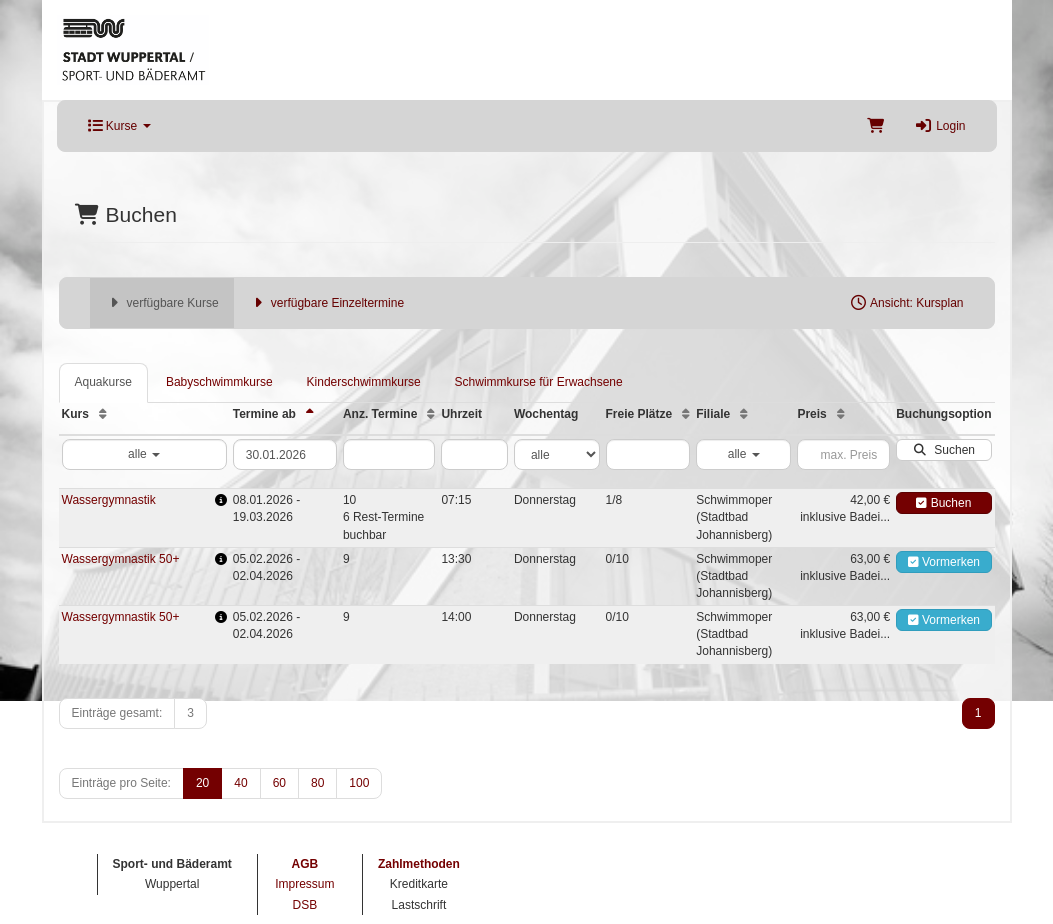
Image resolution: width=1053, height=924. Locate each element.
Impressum (304, 884)
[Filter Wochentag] (557, 454)
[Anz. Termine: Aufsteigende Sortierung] (431, 414)
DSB (305, 905)
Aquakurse (103, 382)
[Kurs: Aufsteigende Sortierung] (103, 414)
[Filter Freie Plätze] (648, 454)
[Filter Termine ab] (285, 454)
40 (240, 783)
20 (202, 783)
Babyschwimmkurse (219, 382)
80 (317, 783)
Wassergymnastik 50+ (121, 559)
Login (939, 126)
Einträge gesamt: (117, 713)
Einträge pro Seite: (121, 783)
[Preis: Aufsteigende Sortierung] (841, 414)
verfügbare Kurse (162, 303)
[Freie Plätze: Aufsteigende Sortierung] (686, 414)
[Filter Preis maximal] (843, 454)
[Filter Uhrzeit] (474, 454)
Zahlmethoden (419, 864)
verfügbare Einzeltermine (326, 303)
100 (359, 783)
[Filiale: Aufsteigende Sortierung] (744, 414)
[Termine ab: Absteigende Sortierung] (310, 414)
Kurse (119, 126)
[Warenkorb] (875, 126)
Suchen (944, 450)
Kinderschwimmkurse (364, 382)
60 (279, 783)
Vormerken (944, 562)
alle (144, 454)
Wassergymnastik (109, 500)
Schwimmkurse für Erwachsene (539, 382)
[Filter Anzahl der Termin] (389, 454)
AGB (305, 864)
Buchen (943, 503)
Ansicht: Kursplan (906, 303)
